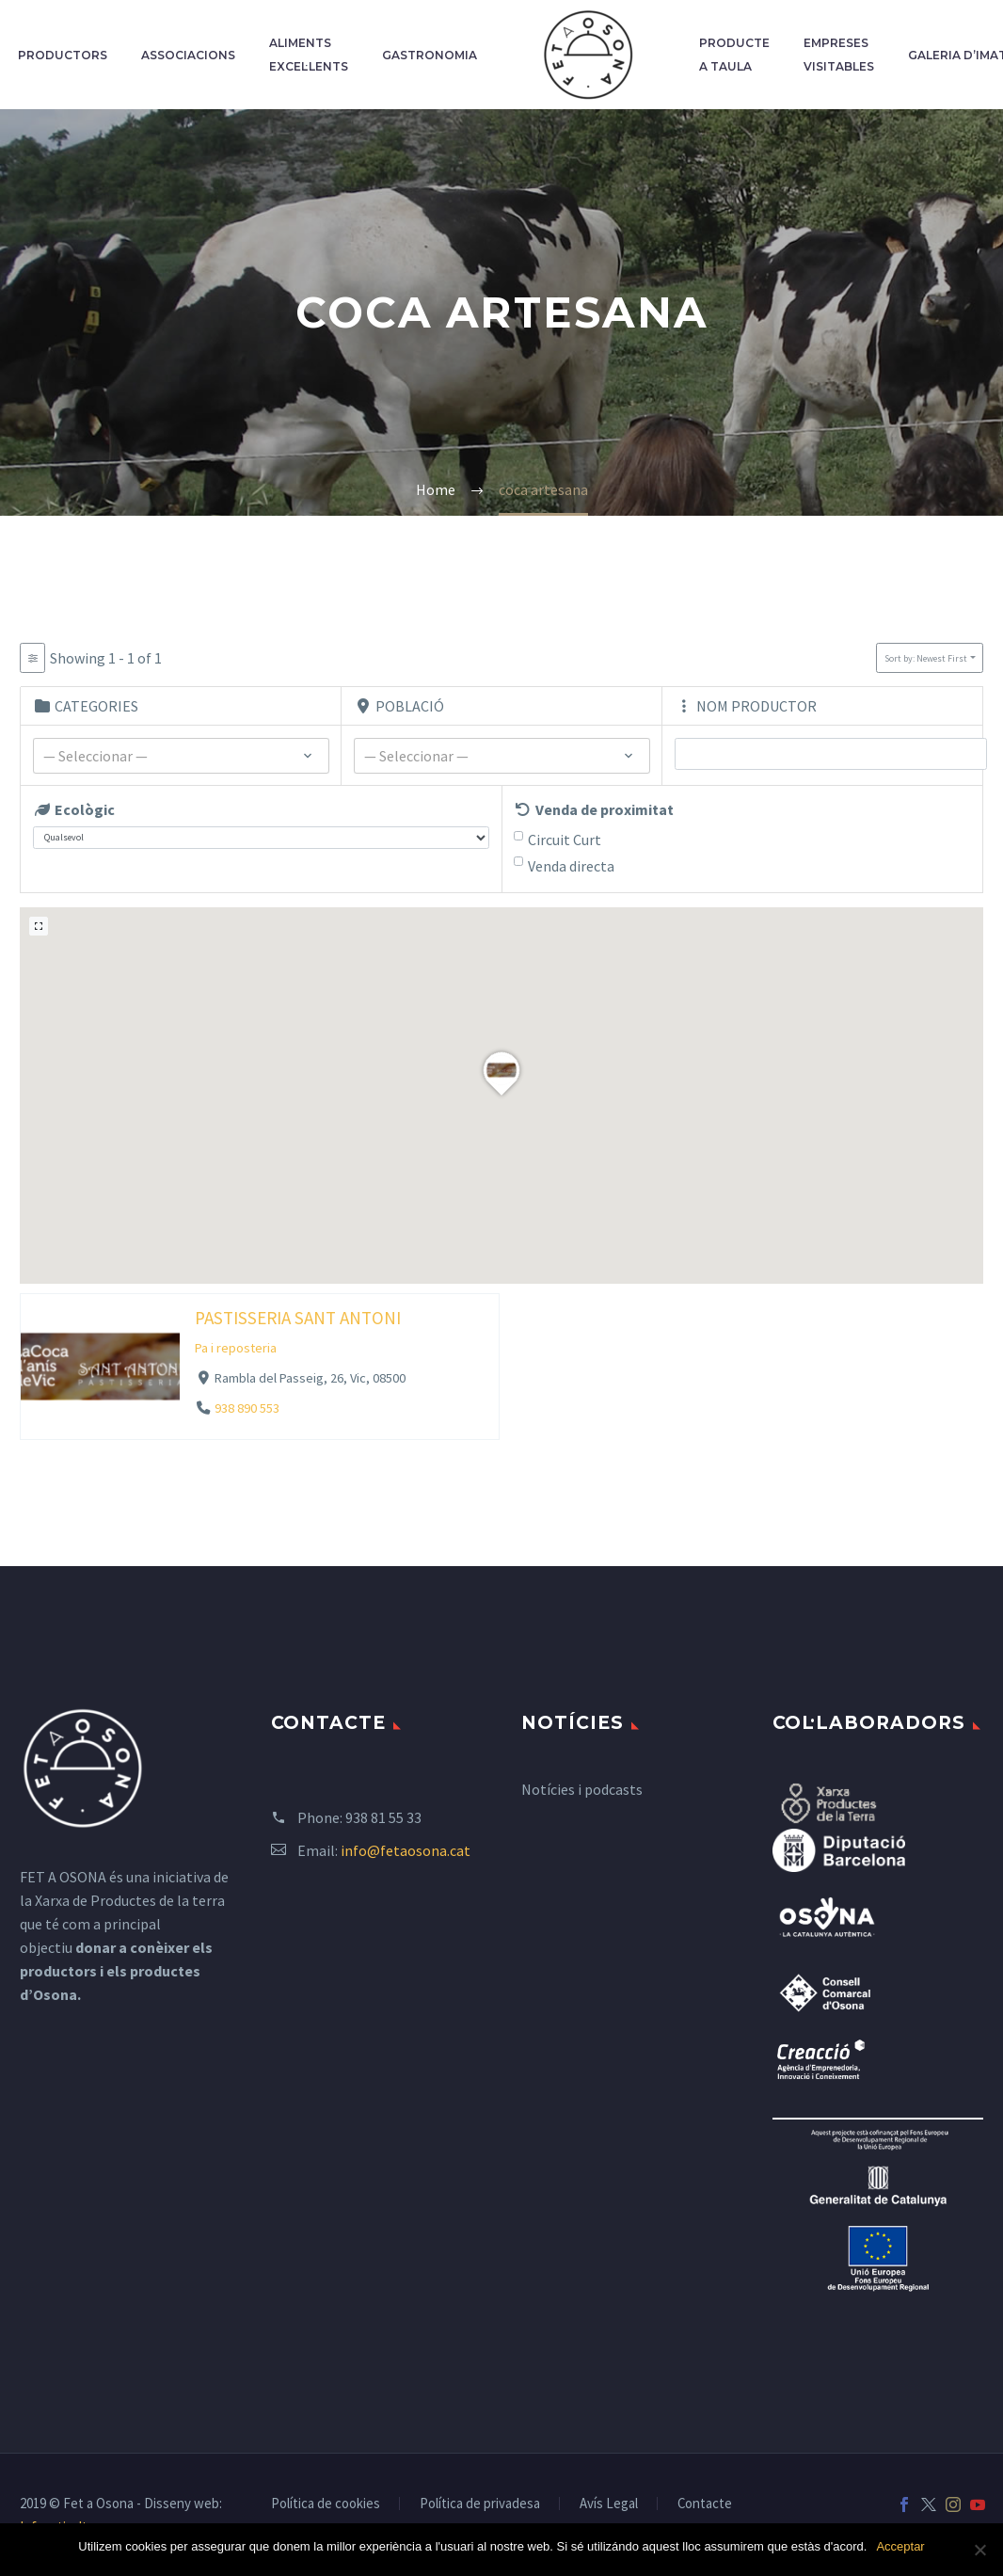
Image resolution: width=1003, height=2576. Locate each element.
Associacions (188, 55)
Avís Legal (609, 2504)
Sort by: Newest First (925, 658)
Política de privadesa (480, 2504)
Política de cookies (325, 2504)
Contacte (704, 2504)
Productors (62, 55)
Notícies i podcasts (582, 1789)
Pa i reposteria (236, 1347)
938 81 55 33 (383, 1817)
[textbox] (181, 757)
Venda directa (571, 865)
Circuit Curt (564, 839)
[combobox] (181, 756)
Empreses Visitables (839, 54)
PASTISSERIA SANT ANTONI (298, 1316)
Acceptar (900, 2546)
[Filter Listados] (32, 658)
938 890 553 (247, 1408)
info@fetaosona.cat (405, 1850)
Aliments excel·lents (308, 54)
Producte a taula (734, 54)
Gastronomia (429, 55)
